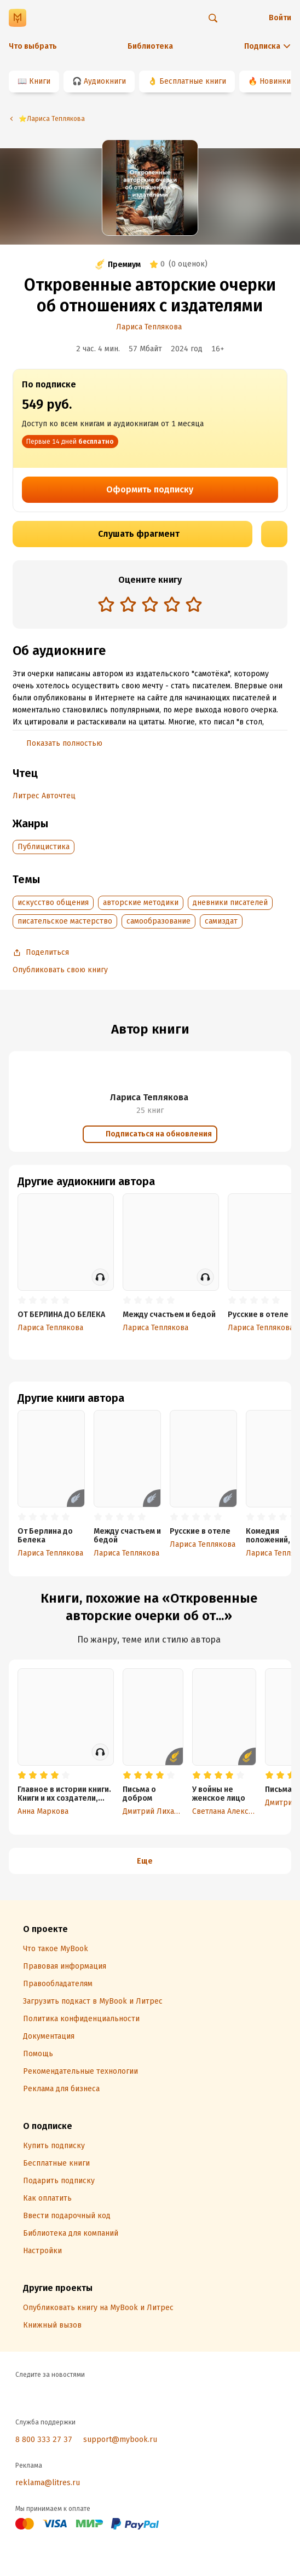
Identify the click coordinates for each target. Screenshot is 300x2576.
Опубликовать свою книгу (60, 969)
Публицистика (44, 846)
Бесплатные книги (192, 81)
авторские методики (140, 902)
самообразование (158, 921)
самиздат (221, 921)
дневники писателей (230, 902)
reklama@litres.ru (47, 2482)
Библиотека (150, 46)
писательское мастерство (65, 921)
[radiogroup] (150, 605)
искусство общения (53, 902)
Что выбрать (33, 46)
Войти (280, 17)
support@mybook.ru (120, 2439)
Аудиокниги (105, 81)
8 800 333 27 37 (43, 2439)
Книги (39, 81)
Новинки (275, 81)
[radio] (106, 604)
